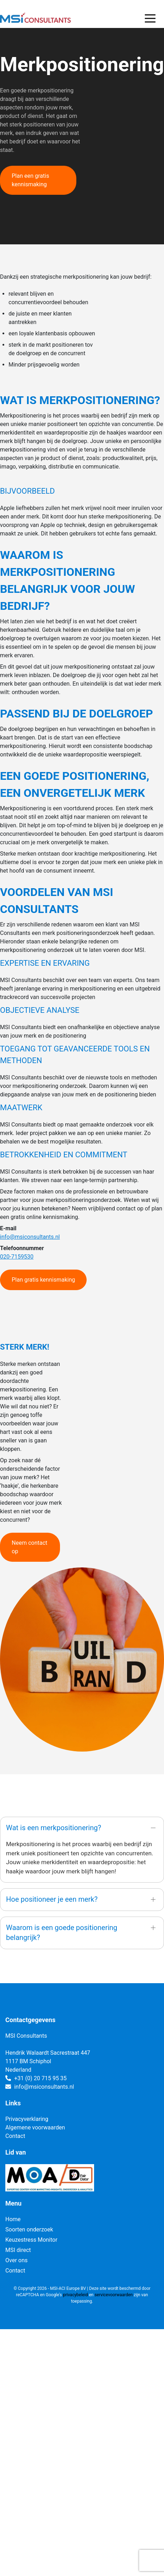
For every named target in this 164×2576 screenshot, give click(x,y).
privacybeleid (75, 2294)
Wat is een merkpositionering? (53, 1827)
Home (13, 2219)
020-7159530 (16, 1256)
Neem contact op (29, 1547)
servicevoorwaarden (113, 2294)
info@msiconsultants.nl (30, 1236)
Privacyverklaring (26, 2119)
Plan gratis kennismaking (43, 1279)
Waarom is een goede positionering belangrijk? (61, 1932)
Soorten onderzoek (29, 2229)
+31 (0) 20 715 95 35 (40, 2078)
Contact (15, 2136)
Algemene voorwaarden (35, 2127)
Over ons (16, 2260)
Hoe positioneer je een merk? (52, 1899)
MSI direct (18, 2250)
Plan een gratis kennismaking (30, 180)
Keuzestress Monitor (31, 2239)
